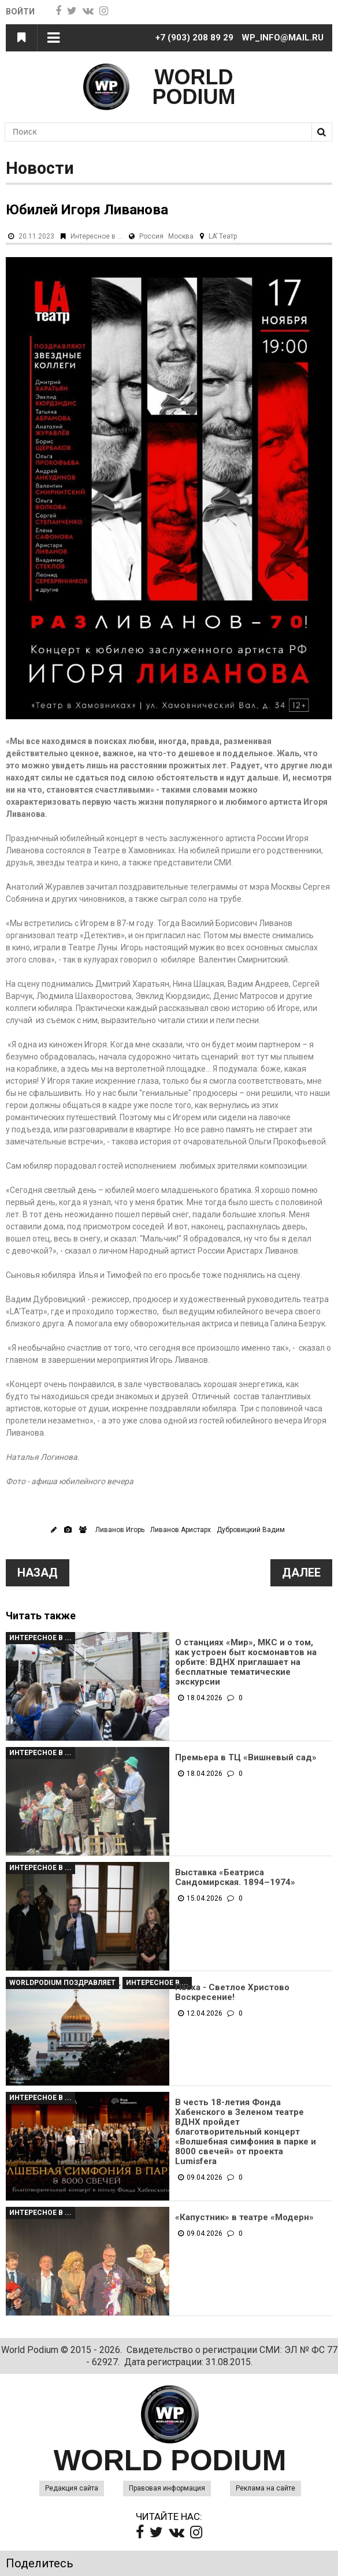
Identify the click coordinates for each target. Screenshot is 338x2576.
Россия (151, 236)
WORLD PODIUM (194, 87)
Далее (301, 1572)
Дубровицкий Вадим (251, 1530)
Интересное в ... (96, 236)
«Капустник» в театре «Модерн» (244, 2217)
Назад (37, 1572)
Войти (21, 11)
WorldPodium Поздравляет (62, 1983)
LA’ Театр (223, 236)
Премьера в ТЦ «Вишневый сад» (246, 1758)
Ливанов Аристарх (180, 1530)
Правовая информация (167, 2488)
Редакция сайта (71, 2488)
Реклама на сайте (265, 2488)
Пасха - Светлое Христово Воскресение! (232, 1992)
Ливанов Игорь (119, 1530)
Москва (181, 236)
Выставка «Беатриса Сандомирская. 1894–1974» (235, 1877)
